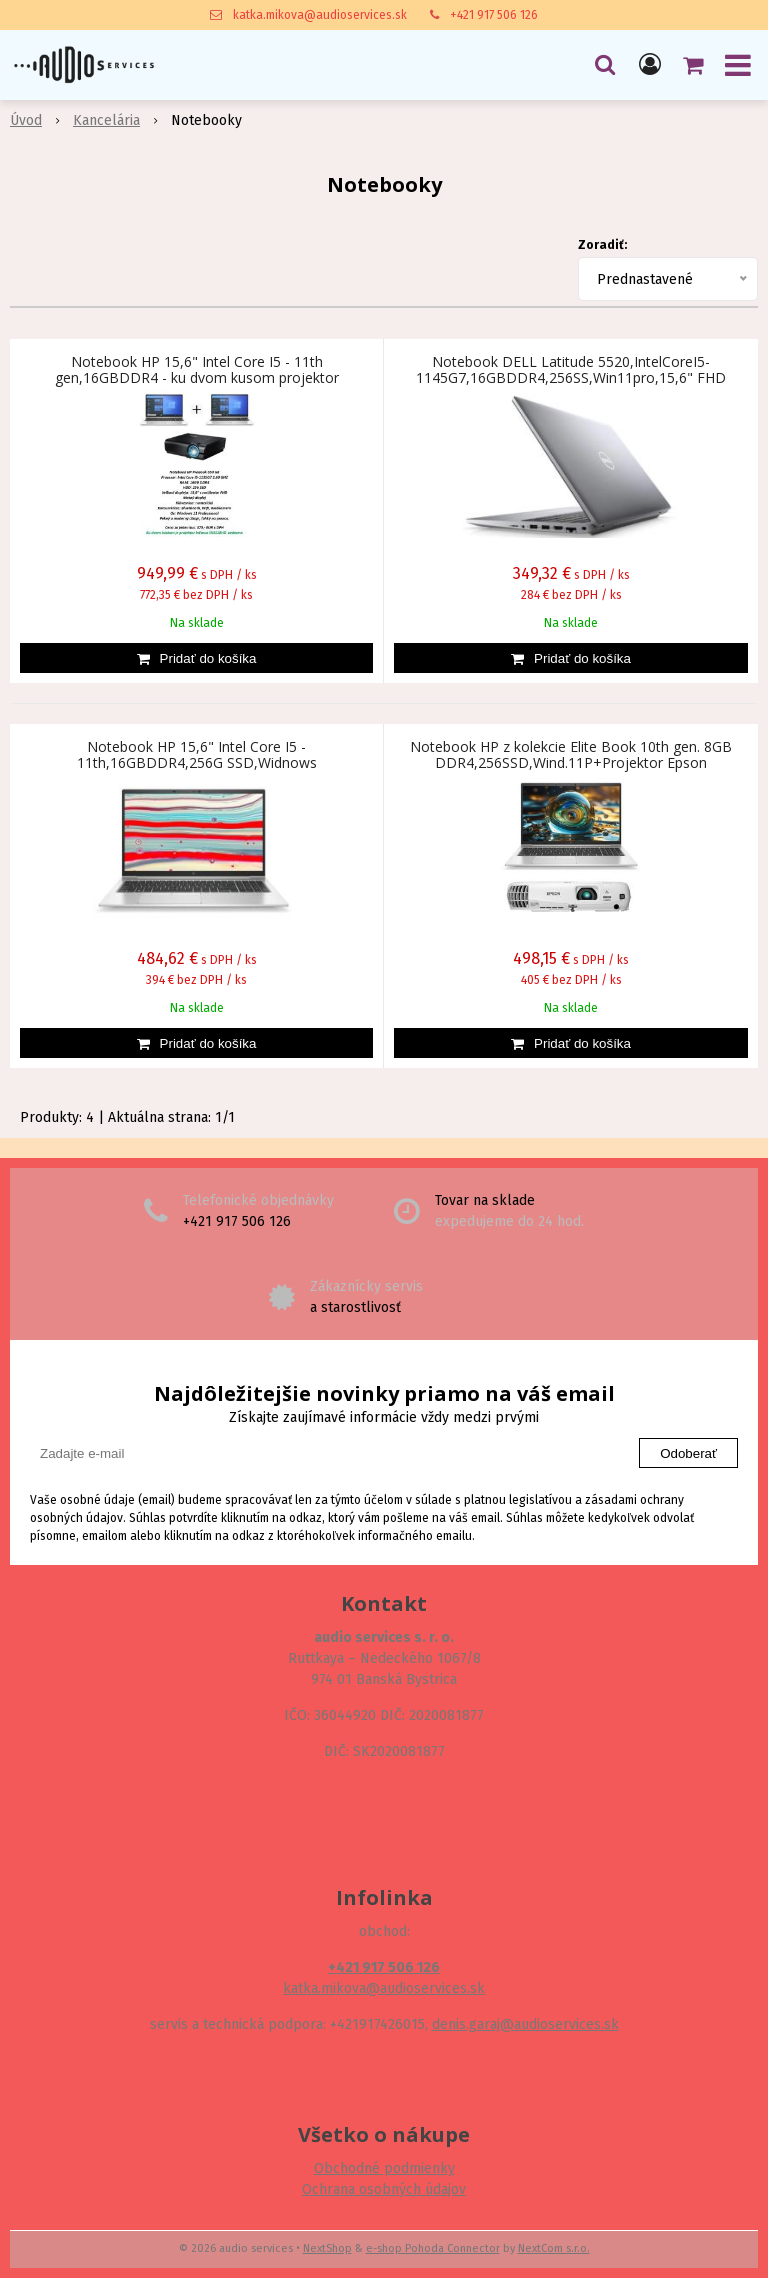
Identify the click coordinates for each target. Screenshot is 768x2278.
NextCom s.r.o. (554, 2248)
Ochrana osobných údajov (384, 2189)
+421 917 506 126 (494, 15)
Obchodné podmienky (384, 2168)
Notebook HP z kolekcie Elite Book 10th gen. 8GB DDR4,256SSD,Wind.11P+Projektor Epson (571, 755)
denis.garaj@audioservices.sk (525, 2024)
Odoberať (688, 1453)
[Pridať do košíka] (196, 658)
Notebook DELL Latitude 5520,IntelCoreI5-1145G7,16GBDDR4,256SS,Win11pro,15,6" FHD (571, 370)
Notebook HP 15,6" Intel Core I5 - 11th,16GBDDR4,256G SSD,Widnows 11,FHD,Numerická (197, 763)
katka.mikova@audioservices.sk (320, 15)
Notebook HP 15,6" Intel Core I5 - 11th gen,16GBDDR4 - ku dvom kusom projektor (197, 370)
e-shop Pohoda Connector (433, 2248)
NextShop (327, 2248)
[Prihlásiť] (650, 65)
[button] (605, 65)
